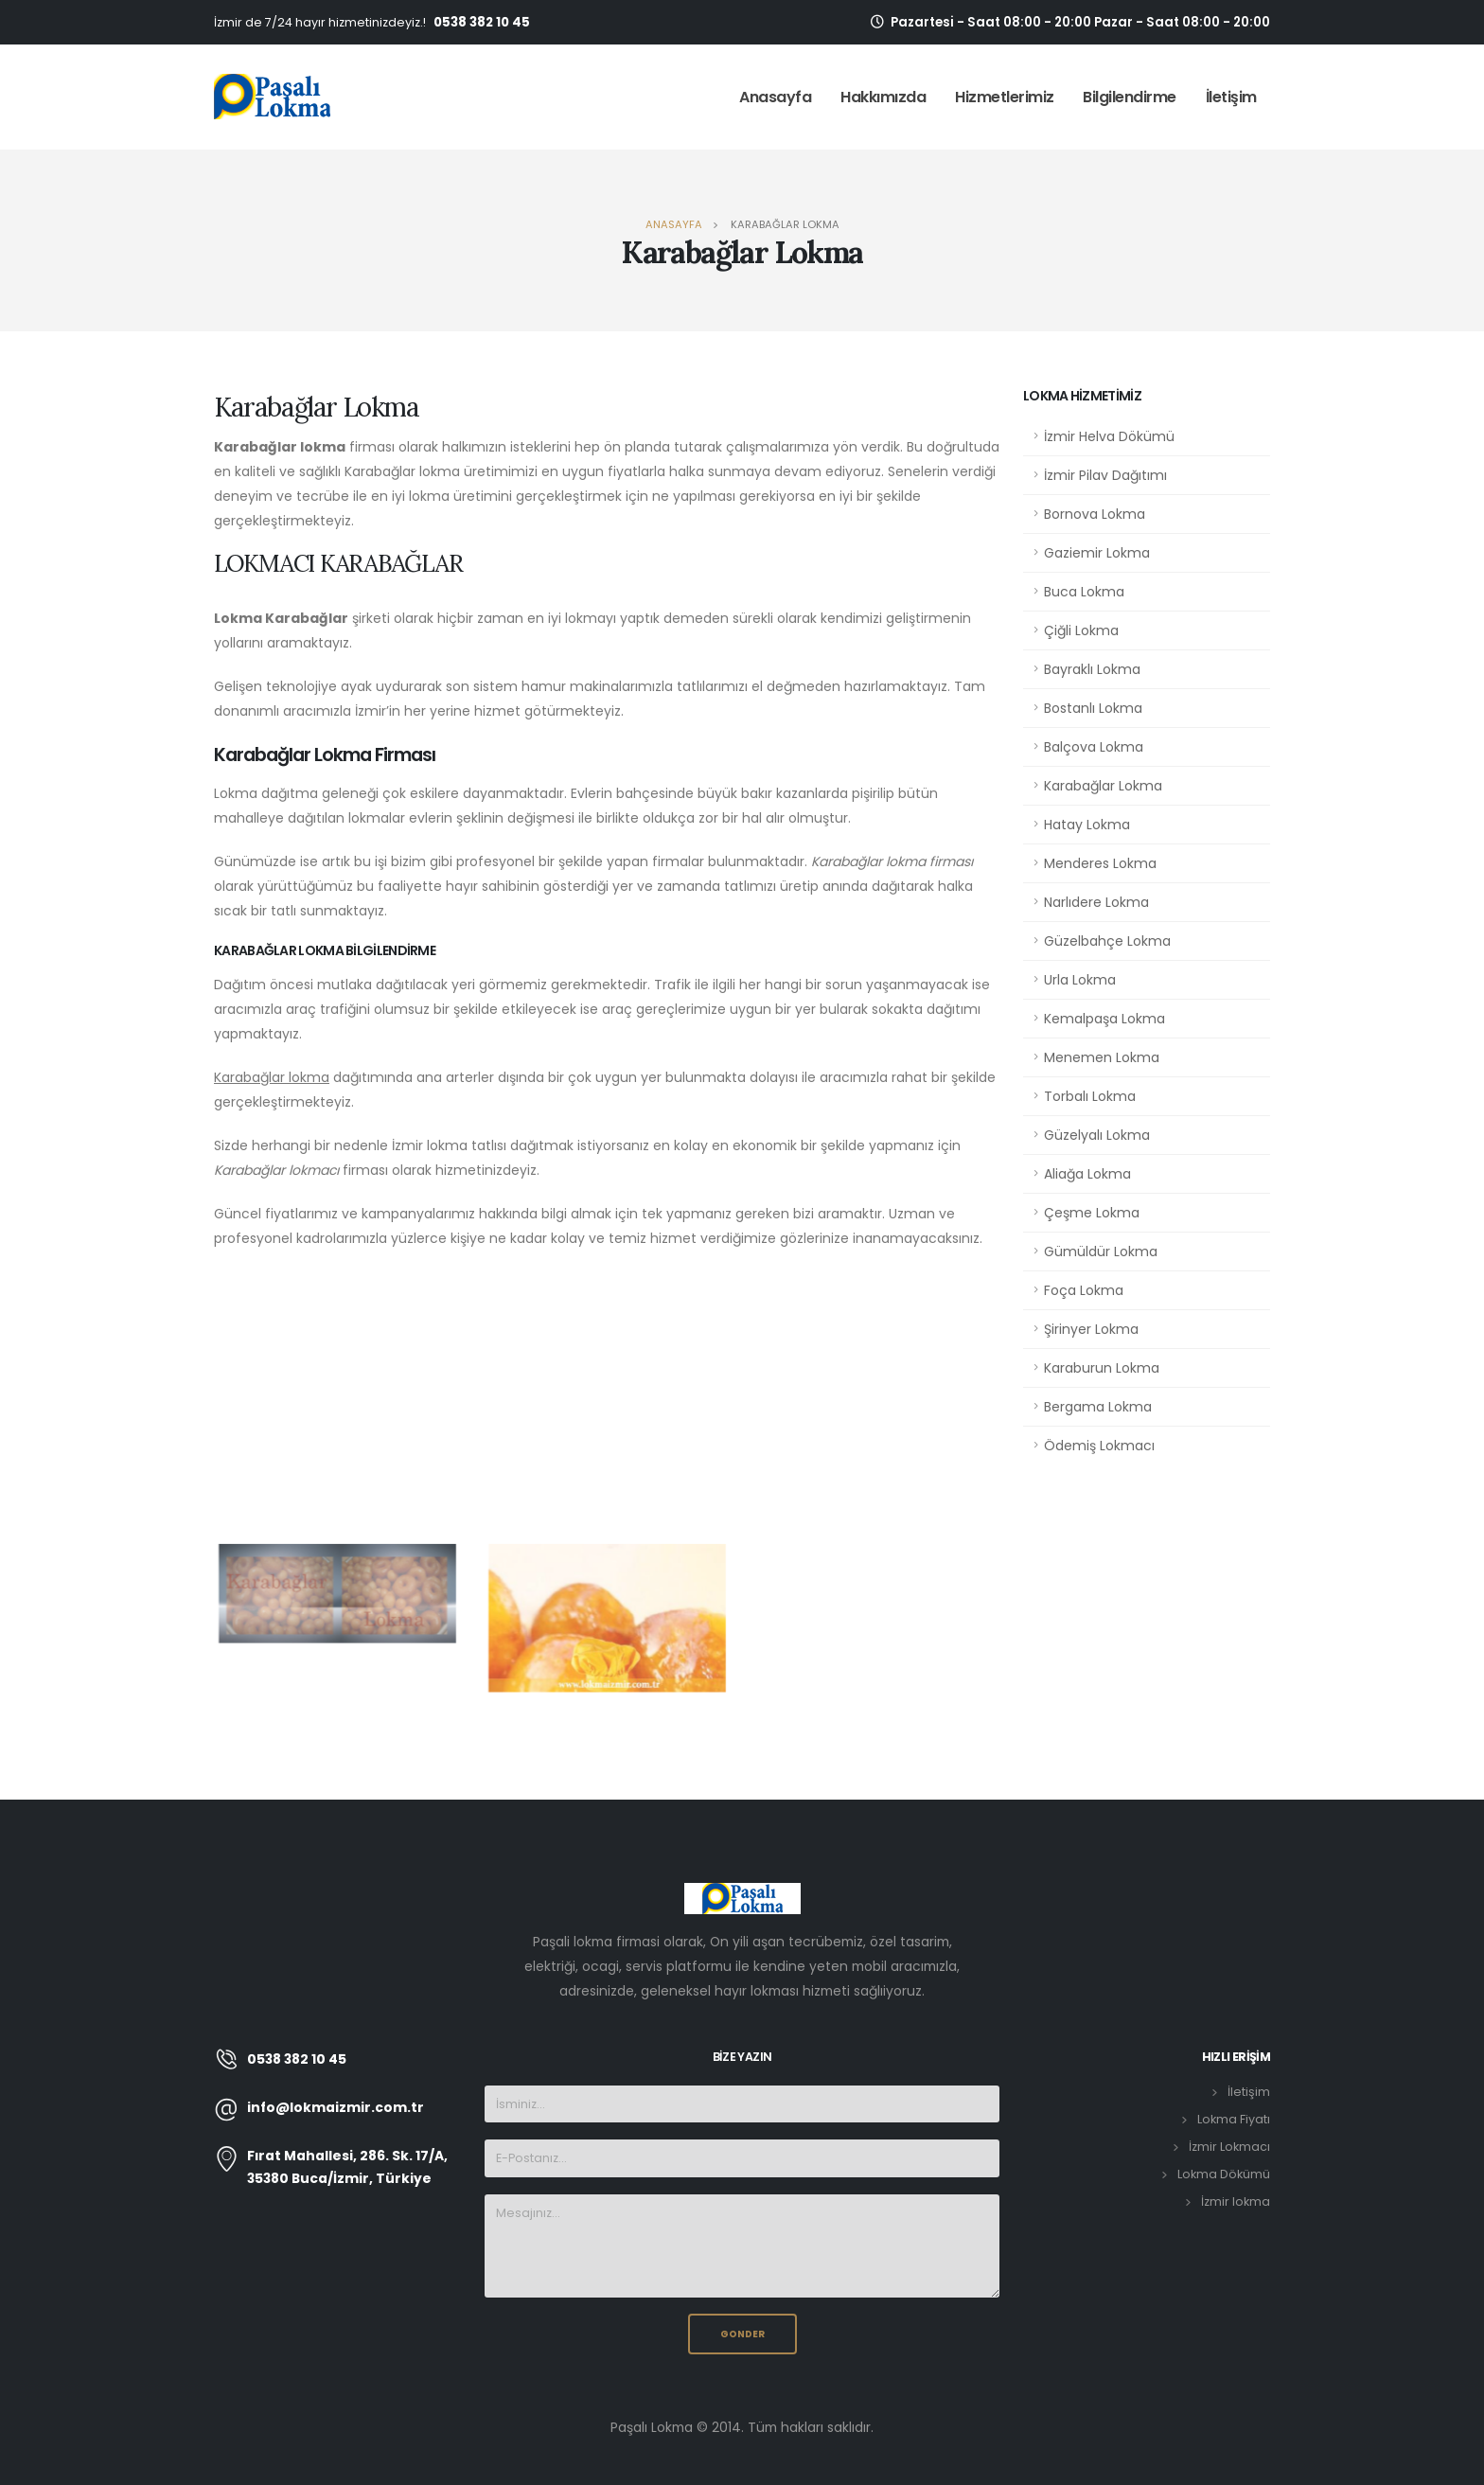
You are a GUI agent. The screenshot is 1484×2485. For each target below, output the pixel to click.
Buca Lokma (1084, 591)
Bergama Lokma (1098, 1406)
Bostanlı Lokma (1093, 708)
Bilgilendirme (1129, 97)
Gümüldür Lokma (1100, 1251)
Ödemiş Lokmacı (1099, 1445)
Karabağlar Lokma (1103, 785)
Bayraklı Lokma (1092, 669)
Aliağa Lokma (1087, 1173)
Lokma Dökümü (1223, 2174)
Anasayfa (775, 97)
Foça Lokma (1083, 1290)
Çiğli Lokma (1081, 630)
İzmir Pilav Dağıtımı (1105, 475)
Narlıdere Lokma (1096, 902)
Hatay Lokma (1087, 824)
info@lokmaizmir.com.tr (335, 2107)
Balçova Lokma (1093, 746)
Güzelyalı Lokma (1097, 1135)
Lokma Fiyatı (1233, 2119)
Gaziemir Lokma (1097, 552)
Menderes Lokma (1100, 863)
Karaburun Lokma (1101, 1367)
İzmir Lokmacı (1229, 2147)
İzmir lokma (1235, 2201)
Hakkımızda (883, 97)
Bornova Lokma (1094, 514)
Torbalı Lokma (1090, 1096)
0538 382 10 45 (481, 22)
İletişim (1231, 97)
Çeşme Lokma (1092, 1212)
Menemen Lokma (1101, 1057)
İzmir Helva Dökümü (1109, 436)
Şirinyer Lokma (1091, 1329)
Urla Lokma (1080, 979)
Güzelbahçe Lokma (1107, 941)
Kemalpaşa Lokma (1104, 1018)
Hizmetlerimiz (1004, 97)
